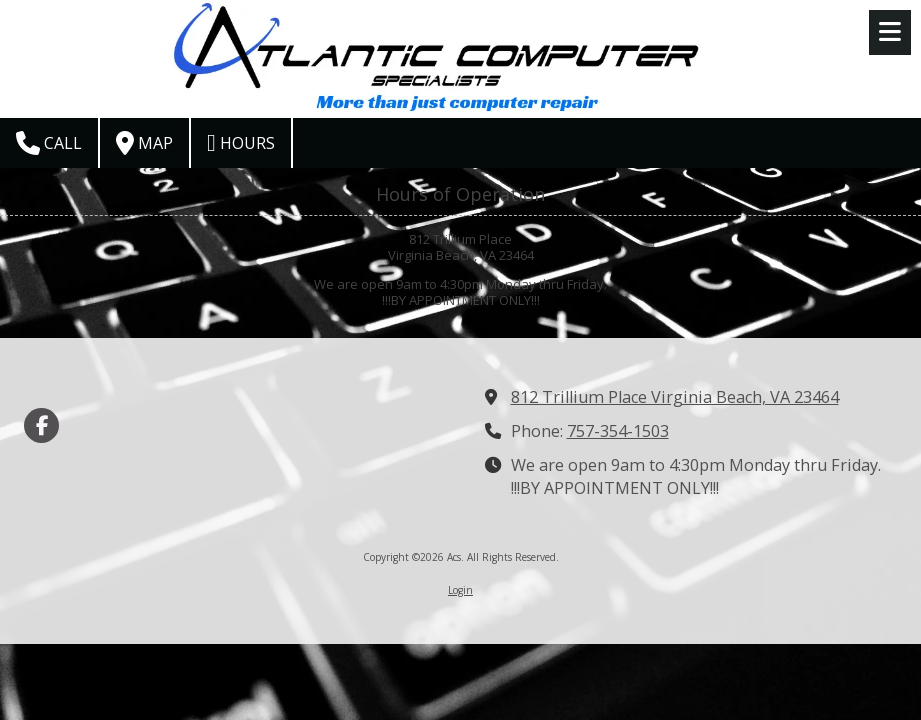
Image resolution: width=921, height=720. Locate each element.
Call (49, 143)
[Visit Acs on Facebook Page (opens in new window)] (41, 425)
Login (460, 590)
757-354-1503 (618, 431)
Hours (241, 143)
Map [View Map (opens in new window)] (144, 143)
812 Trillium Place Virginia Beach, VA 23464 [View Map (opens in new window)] (675, 397)
